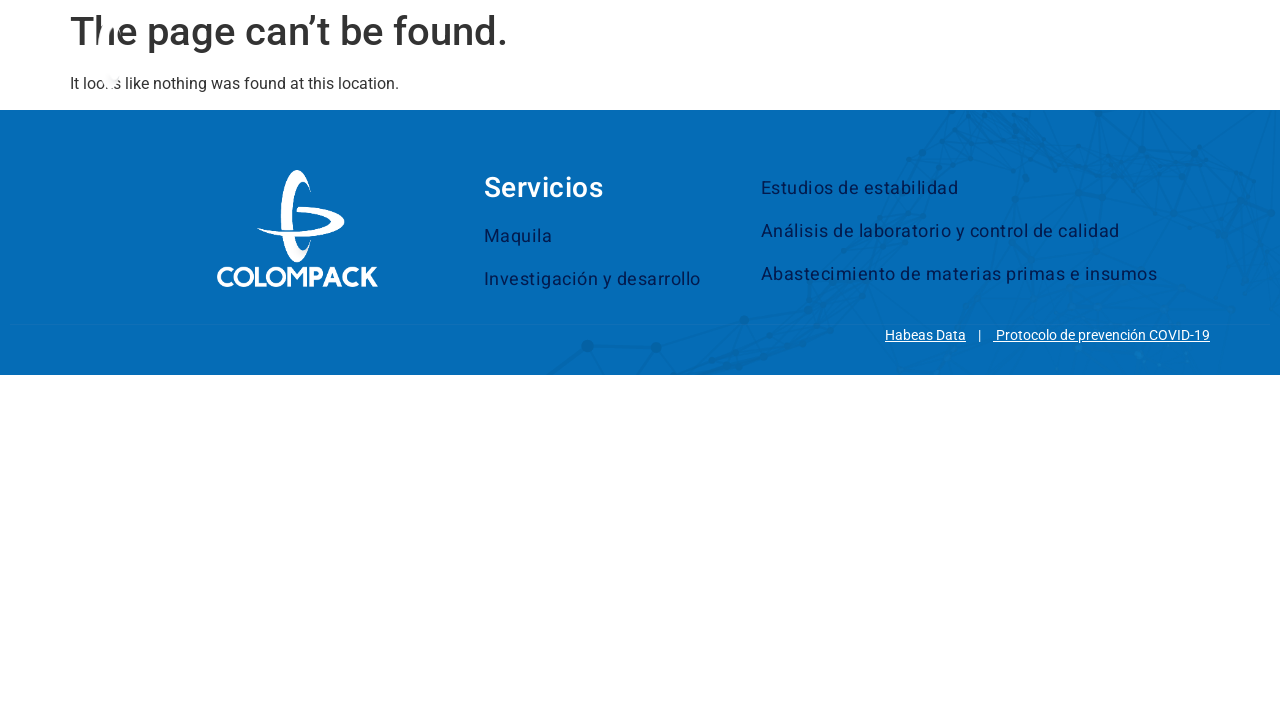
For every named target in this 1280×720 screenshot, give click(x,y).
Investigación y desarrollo (592, 279)
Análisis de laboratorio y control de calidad (940, 231)
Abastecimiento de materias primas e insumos (959, 274)
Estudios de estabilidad (860, 188)
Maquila (518, 236)
